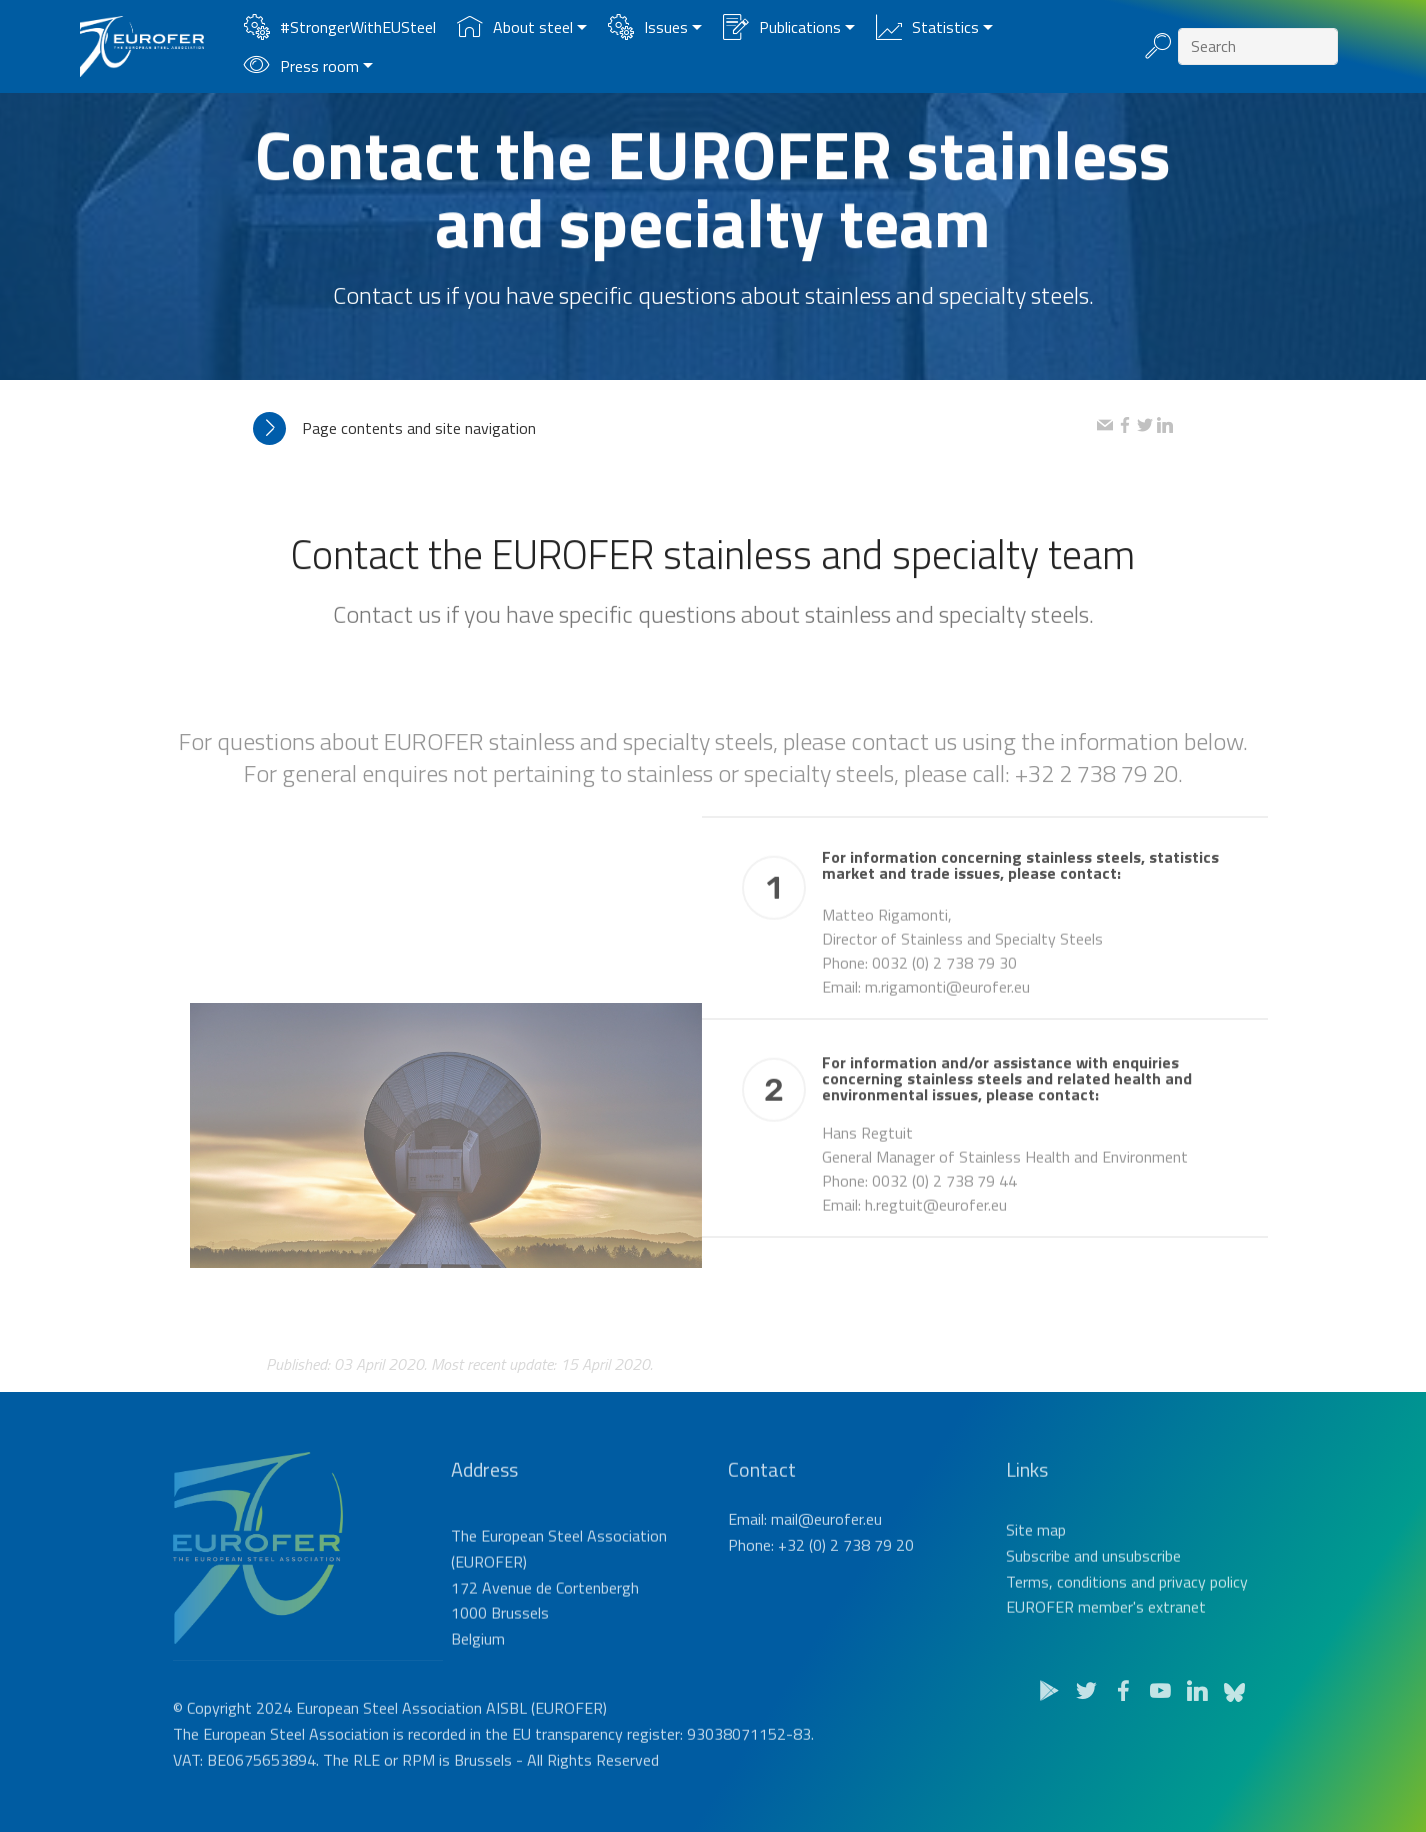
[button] (675, 428)
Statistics (927, 27)
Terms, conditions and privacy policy (1127, 1624)
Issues (648, 27)
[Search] (1258, 46)
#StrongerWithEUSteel (340, 27)
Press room (301, 66)
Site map (1036, 1573)
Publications (782, 27)
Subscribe (1038, 1598)
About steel (515, 27)
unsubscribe (1141, 1598)
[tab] (675, 428)
